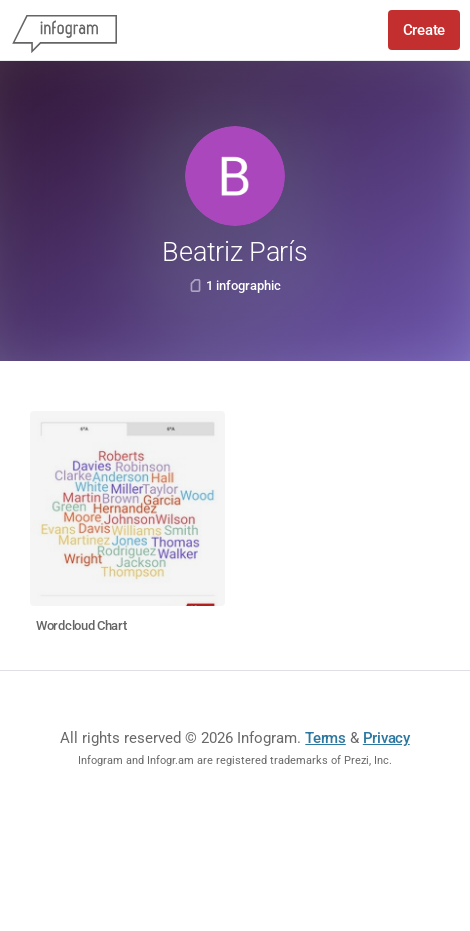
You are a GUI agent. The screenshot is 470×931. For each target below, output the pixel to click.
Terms (325, 738)
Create (424, 30)
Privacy (386, 738)
